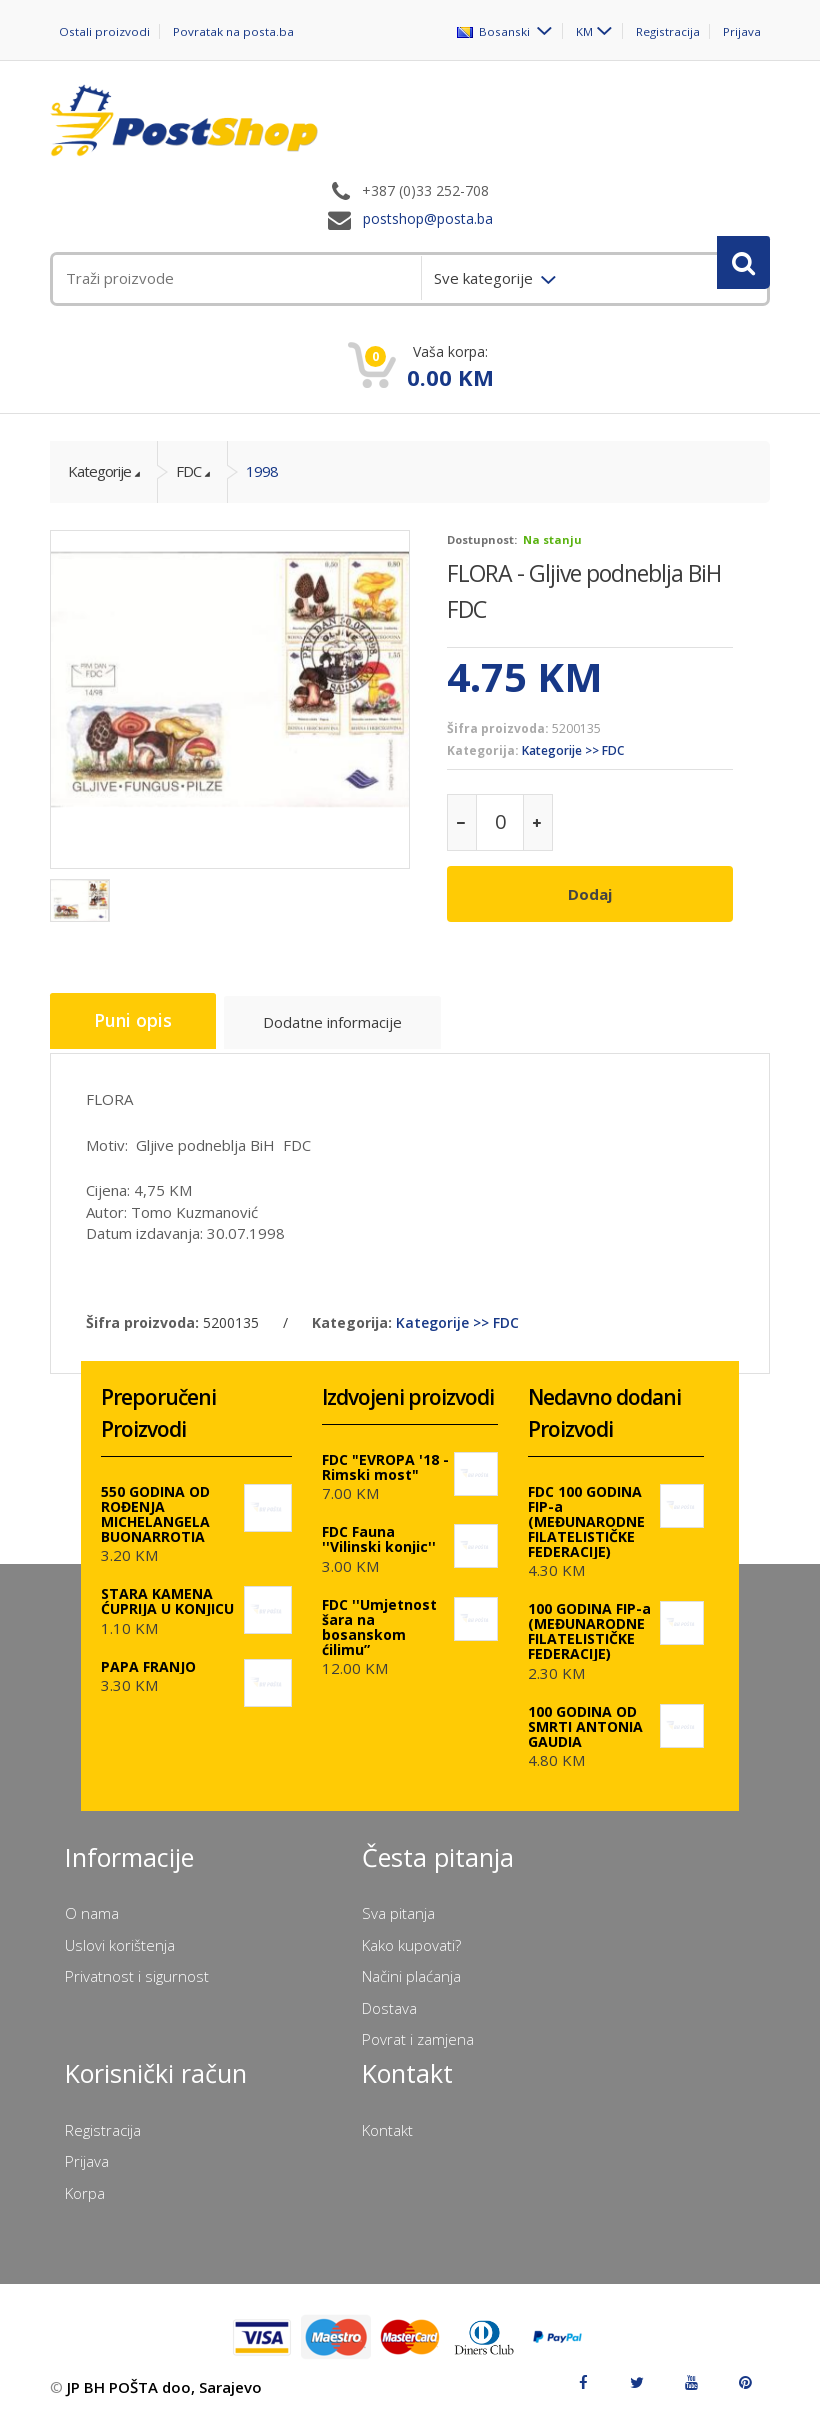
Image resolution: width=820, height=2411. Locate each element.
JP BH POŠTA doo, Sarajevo (164, 2379)
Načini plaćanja (411, 1968)
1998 (262, 471)
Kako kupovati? (411, 1936)
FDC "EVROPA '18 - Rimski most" (385, 1458)
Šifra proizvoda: (498, 728)
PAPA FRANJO (148, 1657)
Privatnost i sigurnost (137, 1968)
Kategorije (99, 471)
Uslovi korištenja (120, 1936)
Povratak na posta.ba (233, 31)
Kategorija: (483, 750)
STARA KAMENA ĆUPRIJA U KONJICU (167, 1593)
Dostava (389, 1999)
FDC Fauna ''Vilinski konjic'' (379, 1531)
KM (583, 31)
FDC (188, 471)
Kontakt (387, 2121)
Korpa (85, 2184)
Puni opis (137, 1017)
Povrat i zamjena (418, 2030)
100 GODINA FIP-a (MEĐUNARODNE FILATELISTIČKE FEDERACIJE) (589, 1623)
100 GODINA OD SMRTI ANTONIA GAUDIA (585, 1717)
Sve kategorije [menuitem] (485, 278)
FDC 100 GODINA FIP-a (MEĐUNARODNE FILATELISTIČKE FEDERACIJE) (586, 1512)
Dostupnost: (482, 539)
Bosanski (494, 31)
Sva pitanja (398, 1905)
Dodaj (590, 894)
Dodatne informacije (342, 1020)
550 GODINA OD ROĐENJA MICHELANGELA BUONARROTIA (155, 1505)
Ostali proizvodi (104, 31)
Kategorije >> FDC (573, 750)
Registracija (667, 31)
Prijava (742, 31)
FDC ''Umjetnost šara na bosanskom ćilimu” (379, 1618)
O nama (92, 1905)
